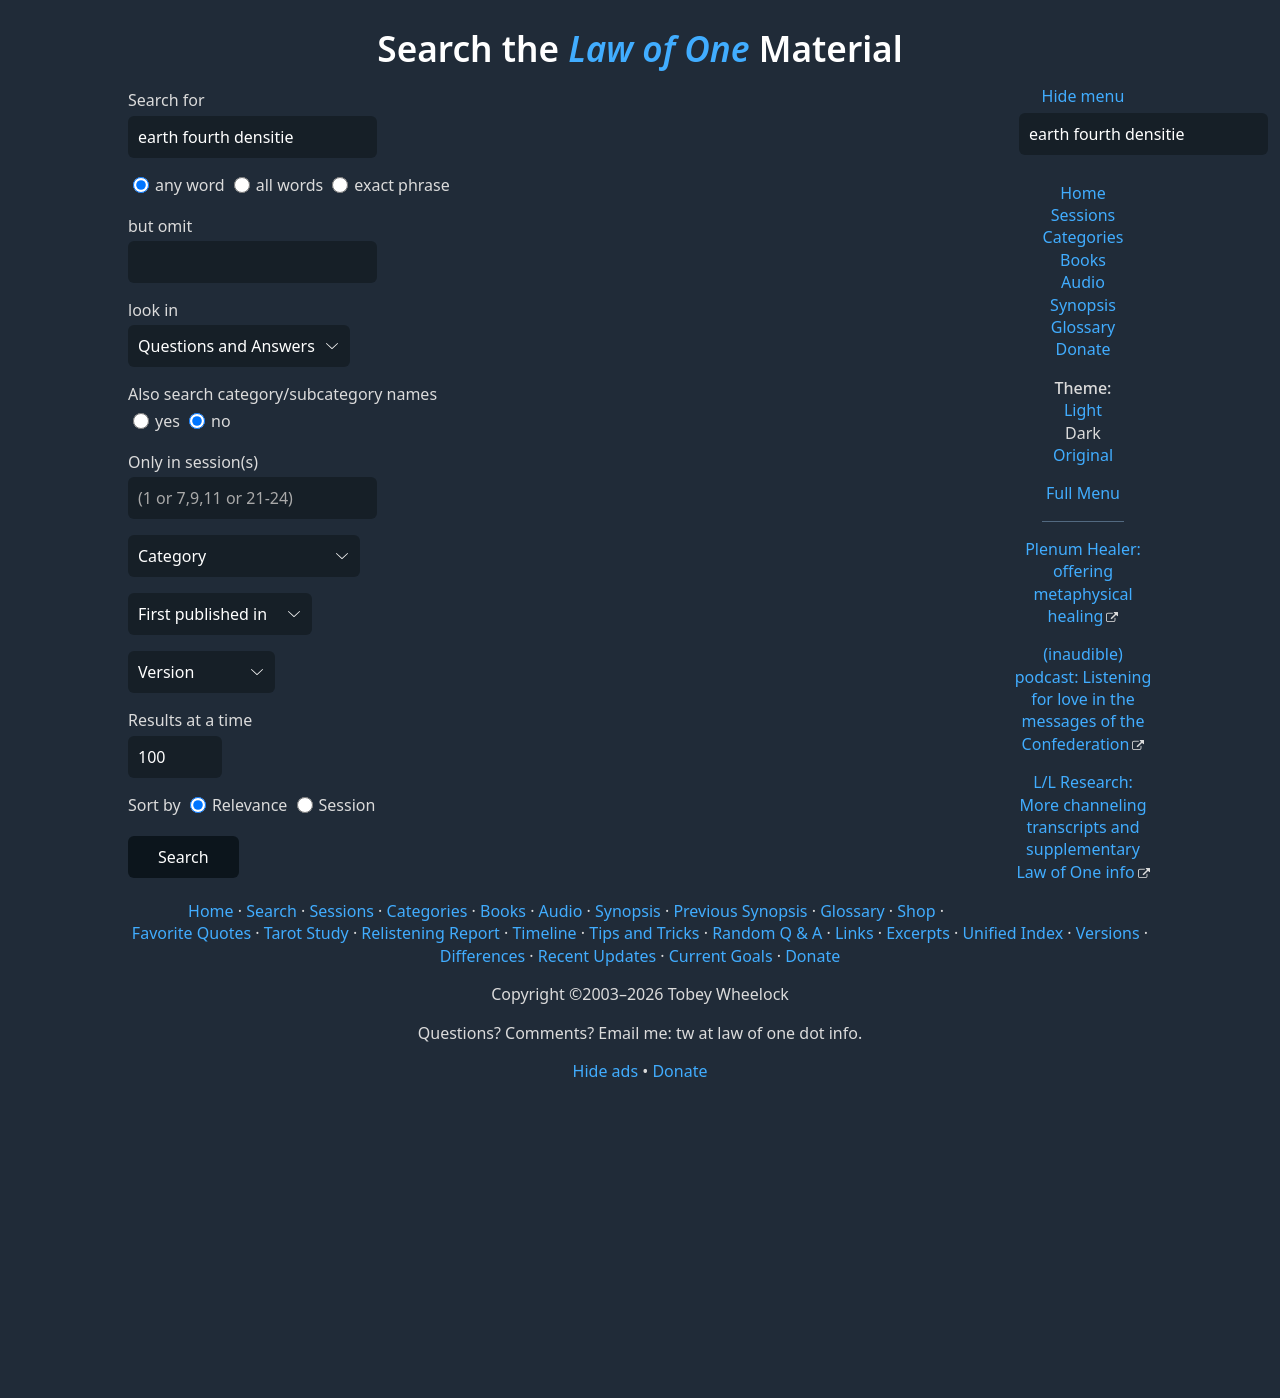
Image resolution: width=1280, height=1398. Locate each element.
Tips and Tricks (644, 933)
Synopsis (1083, 305)
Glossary (1083, 327)
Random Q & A (767, 933)
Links (854, 933)
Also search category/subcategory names (282, 394)
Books (1083, 260)
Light (1083, 410)
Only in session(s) (193, 462)
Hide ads (606, 1071)
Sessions (1083, 215)
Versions (1108, 933)
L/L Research (1081, 827)
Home (1083, 193)
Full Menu (1083, 493)
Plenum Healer (1083, 582)
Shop (916, 911)
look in (153, 310)
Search (183, 857)
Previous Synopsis (740, 911)
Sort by (154, 805)
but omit (160, 226)
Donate (1082, 349)
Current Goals (721, 956)
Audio (1083, 282)
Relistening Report (430, 933)
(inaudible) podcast (1083, 699)
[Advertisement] (640, 1238)
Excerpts (918, 933)
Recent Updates (597, 956)
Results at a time (190, 720)
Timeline (544, 933)
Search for (166, 100)
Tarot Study (306, 933)
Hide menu (1083, 96)
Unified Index (1012, 933)
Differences (482, 956)
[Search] (1143, 134)
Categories (1083, 237)
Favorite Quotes (191, 933)
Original (1083, 455)
